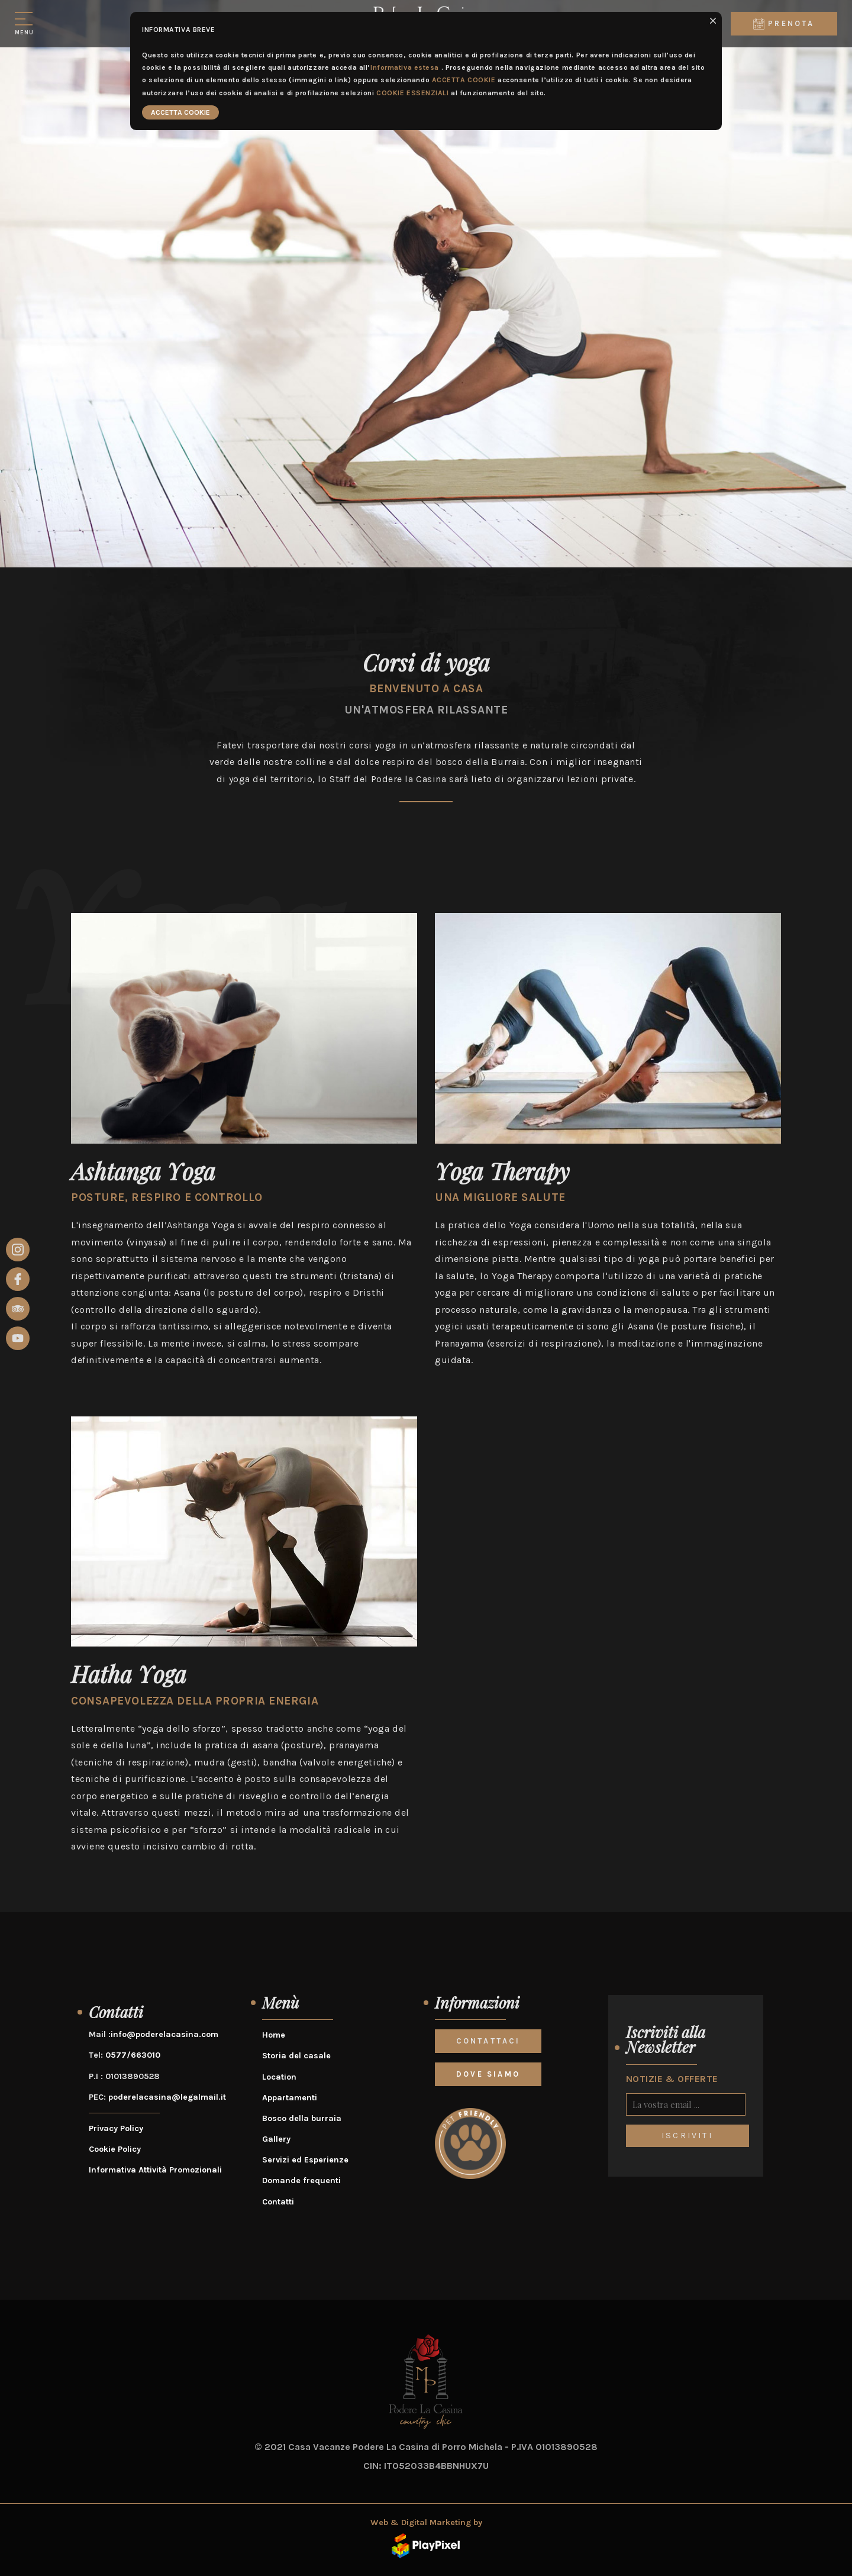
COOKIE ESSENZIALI (412, 93)
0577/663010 (132, 2055)
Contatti (278, 2202)
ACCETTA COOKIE (464, 80)
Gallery (276, 2139)
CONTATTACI (488, 2040)
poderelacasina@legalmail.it (167, 2097)
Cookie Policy (115, 2149)
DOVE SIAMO (488, 2074)
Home (273, 2035)
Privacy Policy (116, 2128)
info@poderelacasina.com (164, 2034)
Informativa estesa (404, 67)
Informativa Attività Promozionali (155, 2170)
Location (279, 2077)
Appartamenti (289, 2098)
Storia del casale (296, 2056)
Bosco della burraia (301, 2118)
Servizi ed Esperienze (305, 2160)
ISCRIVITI (687, 2135)
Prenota (783, 24)
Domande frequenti (301, 2180)
